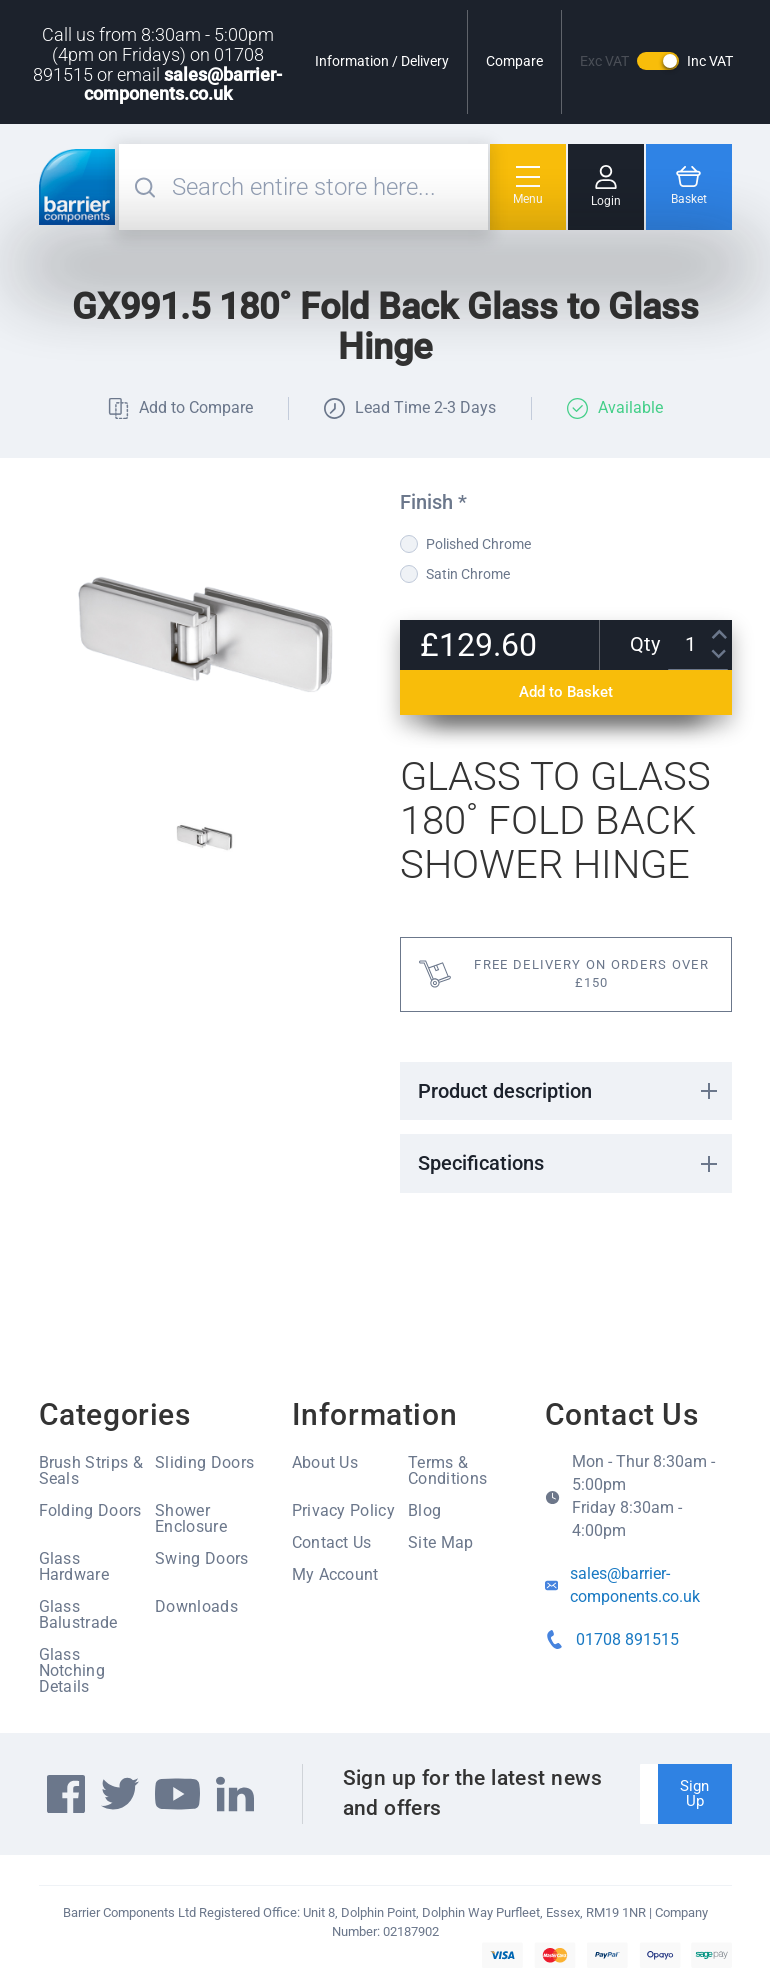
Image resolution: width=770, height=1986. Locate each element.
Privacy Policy (343, 1510)
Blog (424, 1510)
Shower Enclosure (191, 1518)
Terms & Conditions (447, 1470)
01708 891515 (627, 1639)
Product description (505, 1091)
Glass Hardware (74, 1566)
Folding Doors (90, 1510)
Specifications (481, 1163)
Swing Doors (202, 1558)
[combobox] (327, 187)
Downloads (196, 1606)
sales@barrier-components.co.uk (183, 84)
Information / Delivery (382, 61)
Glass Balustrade (78, 1614)
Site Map (441, 1542)
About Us (325, 1462)
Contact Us (332, 1542)
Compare (514, 61)
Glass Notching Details (72, 1670)
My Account (335, 1574)
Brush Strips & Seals (91, 1470)
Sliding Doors (204, 1462)
